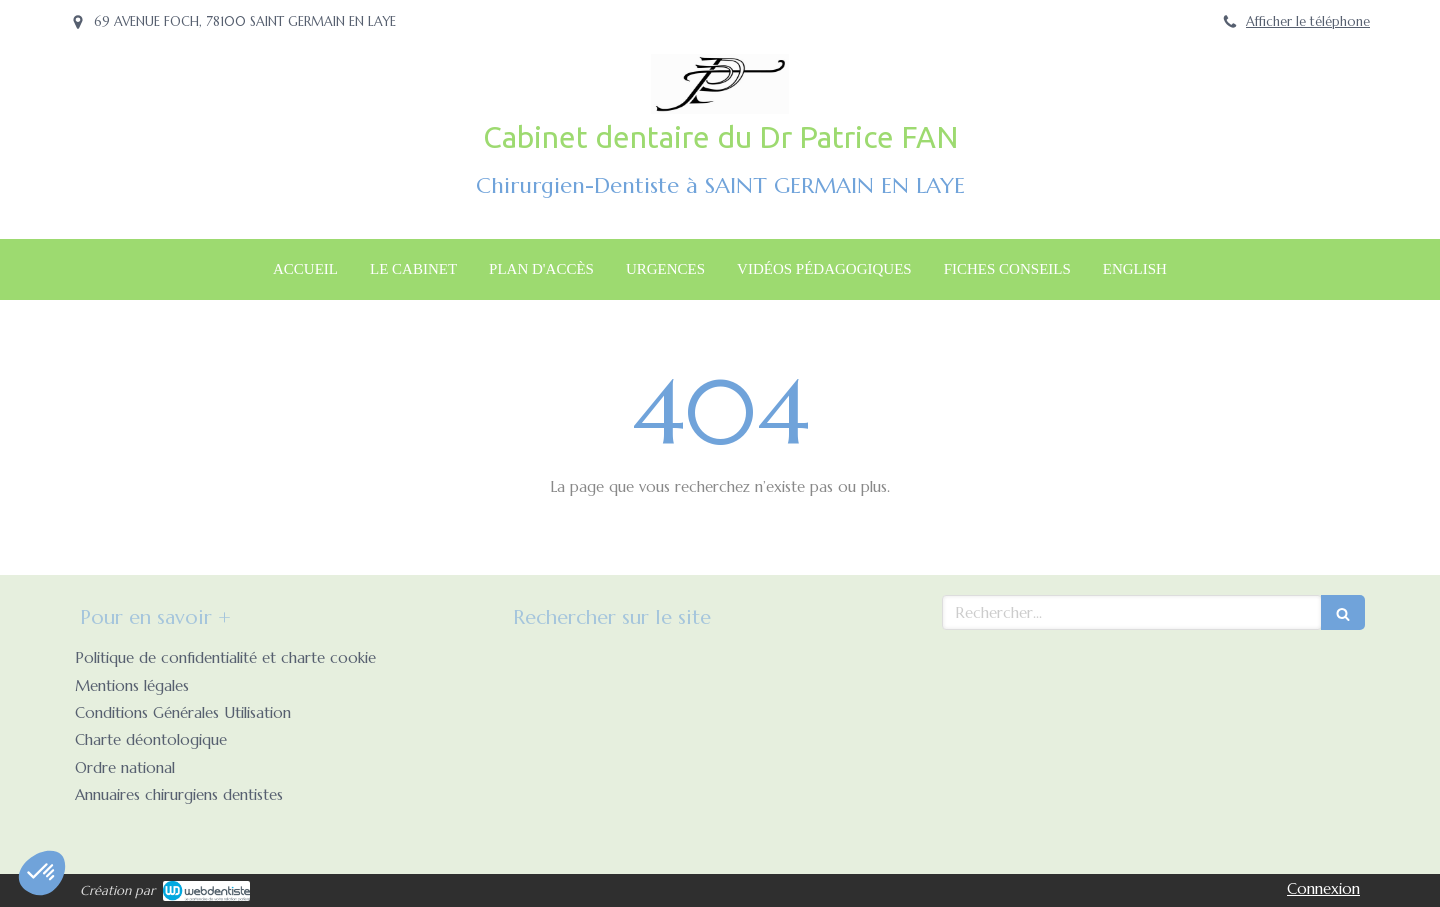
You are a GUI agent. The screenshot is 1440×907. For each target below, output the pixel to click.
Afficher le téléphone (1308, 22)
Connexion (1323, 888)
